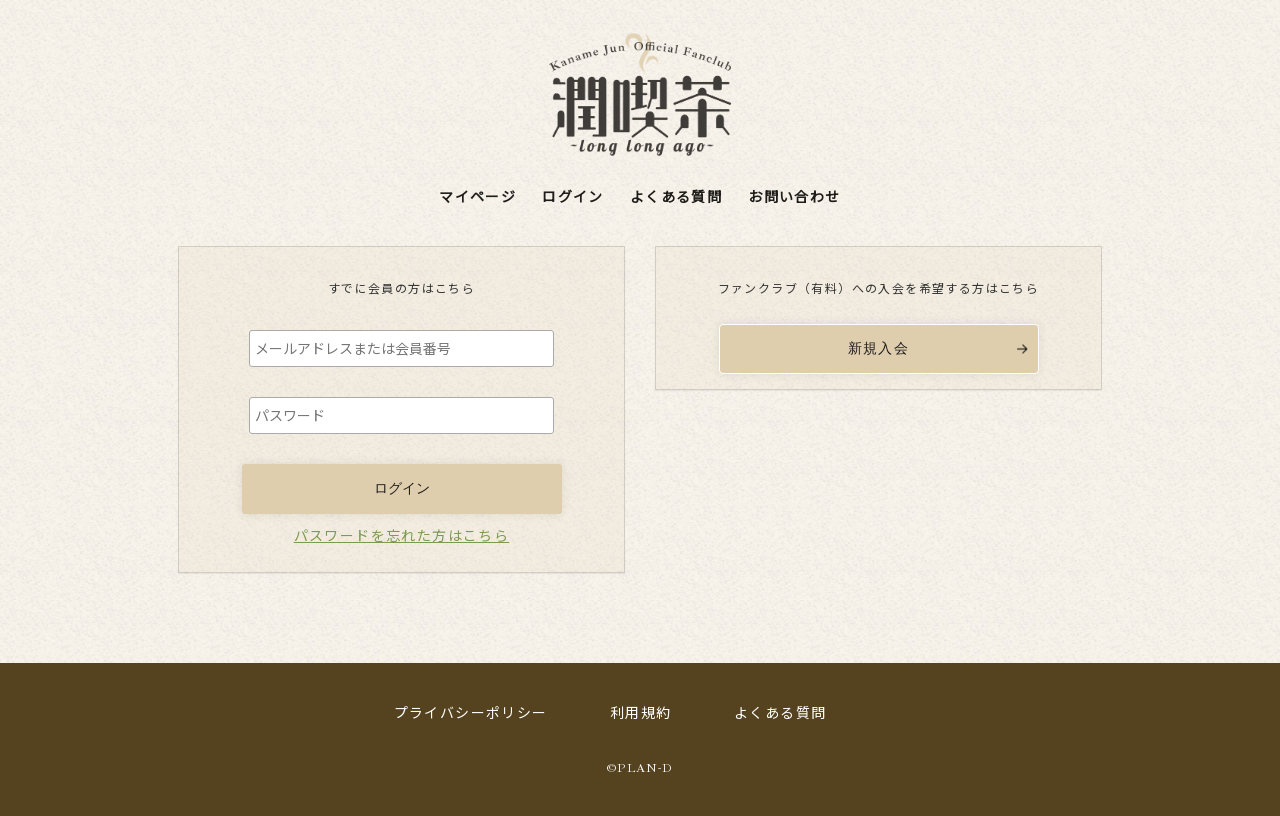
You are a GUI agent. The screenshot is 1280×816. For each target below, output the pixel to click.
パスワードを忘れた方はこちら (402, 535)
